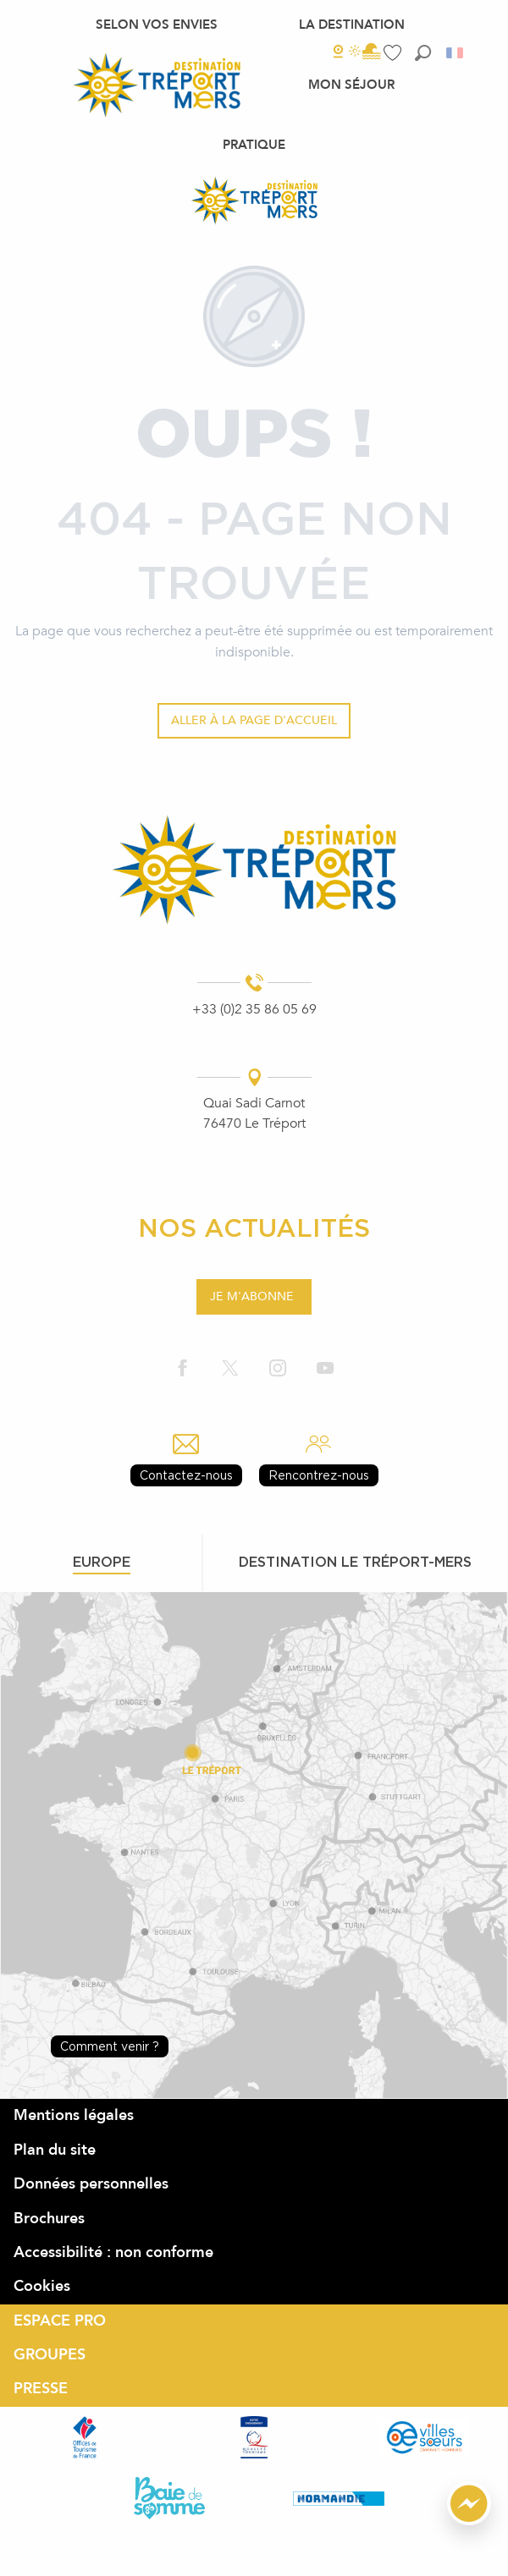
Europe (101, 1561)
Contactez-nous (186, 1475)
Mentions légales (74, 2115)
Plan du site (55, 2150)
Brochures (49, 2218)
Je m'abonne (252, 1296)
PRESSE (41, 2388)
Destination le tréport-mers (355, 1561)
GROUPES (50, 2354)
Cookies (42, 2286)
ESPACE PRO (60, 2321)
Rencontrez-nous (318, 1475)
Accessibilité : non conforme (113, 2252)
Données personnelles (91, 2183)
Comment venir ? (109, 2046)
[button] (423, 53)
